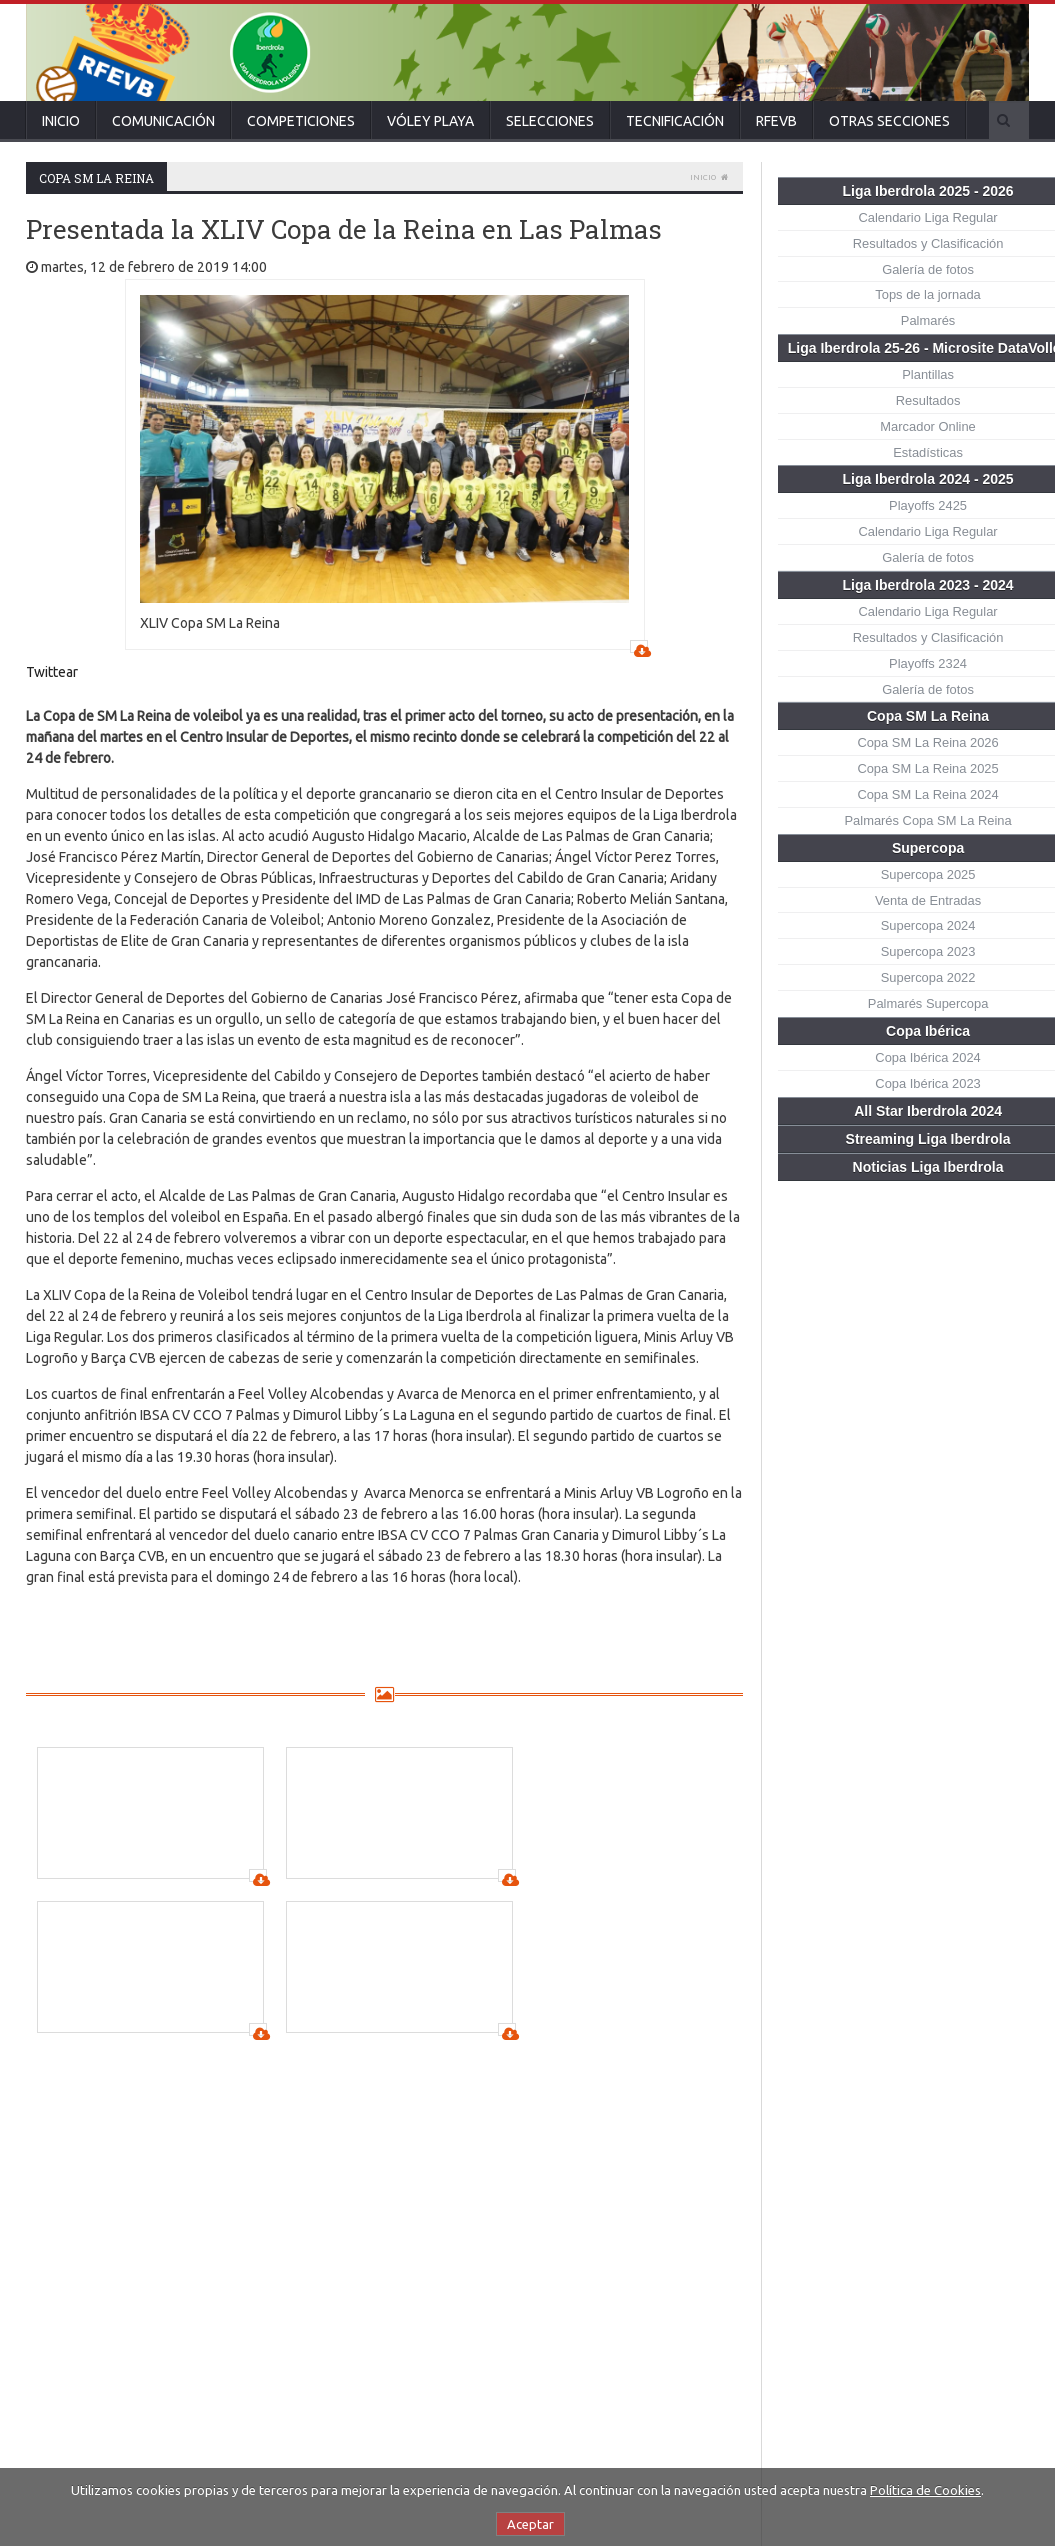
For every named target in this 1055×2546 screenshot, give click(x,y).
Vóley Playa (430, 121)
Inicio (61, 121)
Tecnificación (675, 121)
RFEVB (776, 121)
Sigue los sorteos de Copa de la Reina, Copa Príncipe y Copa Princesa (556, 2268)
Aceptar (530, 2524)
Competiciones (301, 121)
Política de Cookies (925, 2490)
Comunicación (163, 121)
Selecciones (550, 121)
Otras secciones (889, 121)
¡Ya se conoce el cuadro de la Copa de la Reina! (550, 2195)
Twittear (52, 672)
